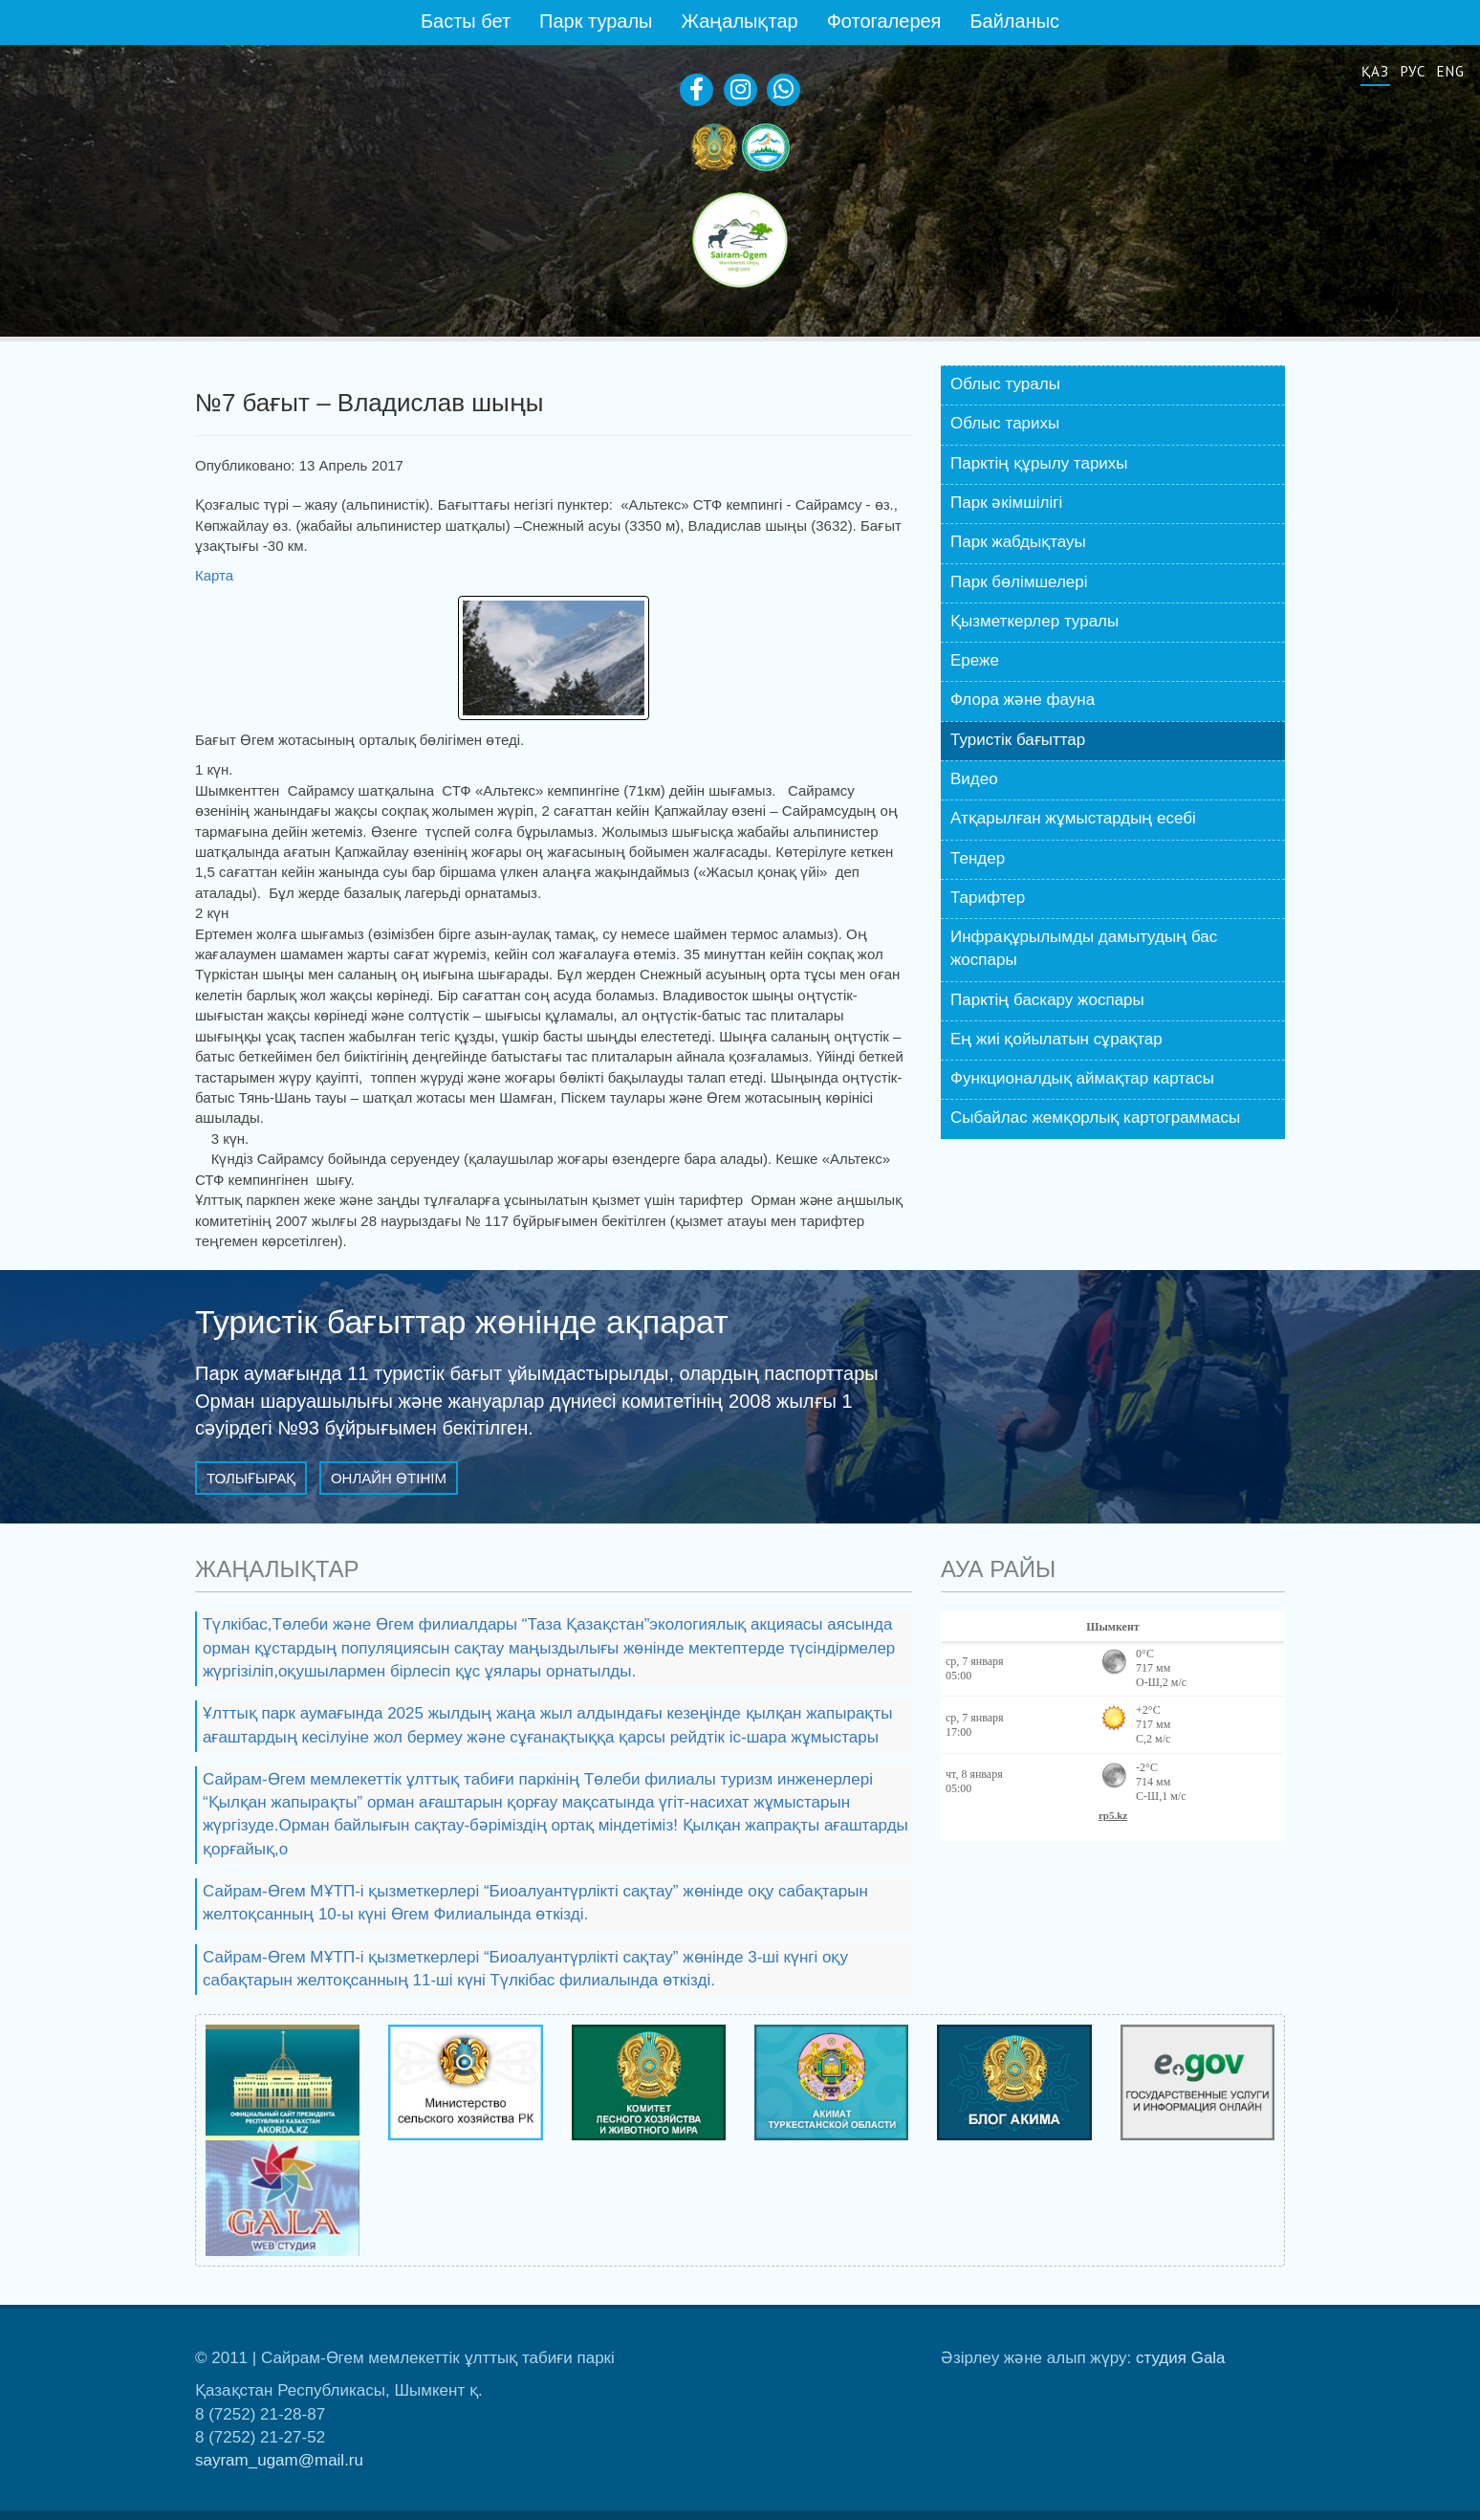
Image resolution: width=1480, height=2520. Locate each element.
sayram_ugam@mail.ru (279, 2460)
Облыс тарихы (1004, 423)
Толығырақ (251, 1478)
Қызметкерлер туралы (1034, 621)
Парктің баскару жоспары (1047, 1000)
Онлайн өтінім (388, 1478)
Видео (974, 779)
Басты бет (466, 21)
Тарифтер (987, 897)
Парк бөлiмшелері (1019, 582)
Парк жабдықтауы (1018, 542)
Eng (1451, 71)
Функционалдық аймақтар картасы (1082, 1078)
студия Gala (1181, 2358)
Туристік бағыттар (1017, 740)
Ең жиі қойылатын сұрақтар (1056, 1039)
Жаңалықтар (739, 21)
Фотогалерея (884, 21)
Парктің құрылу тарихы (1039, 463)
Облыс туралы (1005, 384)
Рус (1413, 71)
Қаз (1375, 71)
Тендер (977, 858)
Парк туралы (595, 21)
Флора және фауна (1022, 699)
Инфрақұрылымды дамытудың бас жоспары (1083, 948)
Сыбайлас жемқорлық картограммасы (1095, 1117)
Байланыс (1014, 21)
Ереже (974, 660)
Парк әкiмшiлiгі (1006, 502)
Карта (216, 575)
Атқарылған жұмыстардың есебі (1073, 818)
